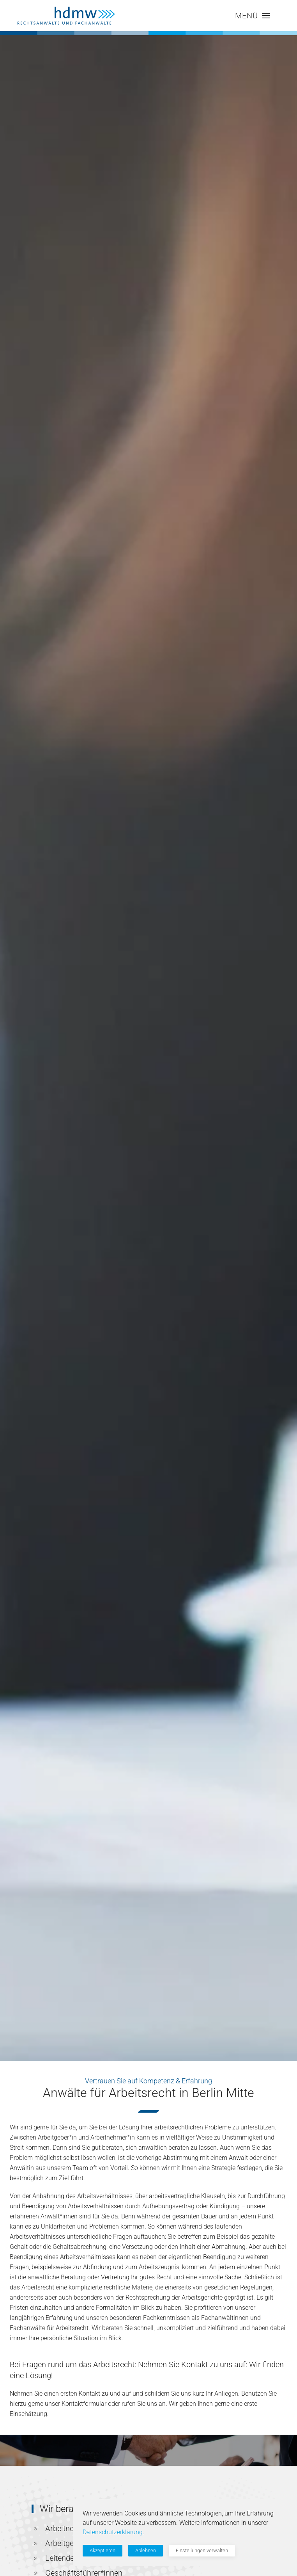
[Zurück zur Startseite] (66, 15)
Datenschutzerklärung (113, 2532)
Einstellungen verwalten (202, 2550)
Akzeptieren (102, 2550)
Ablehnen (145, 2550)
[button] (252, 15)
